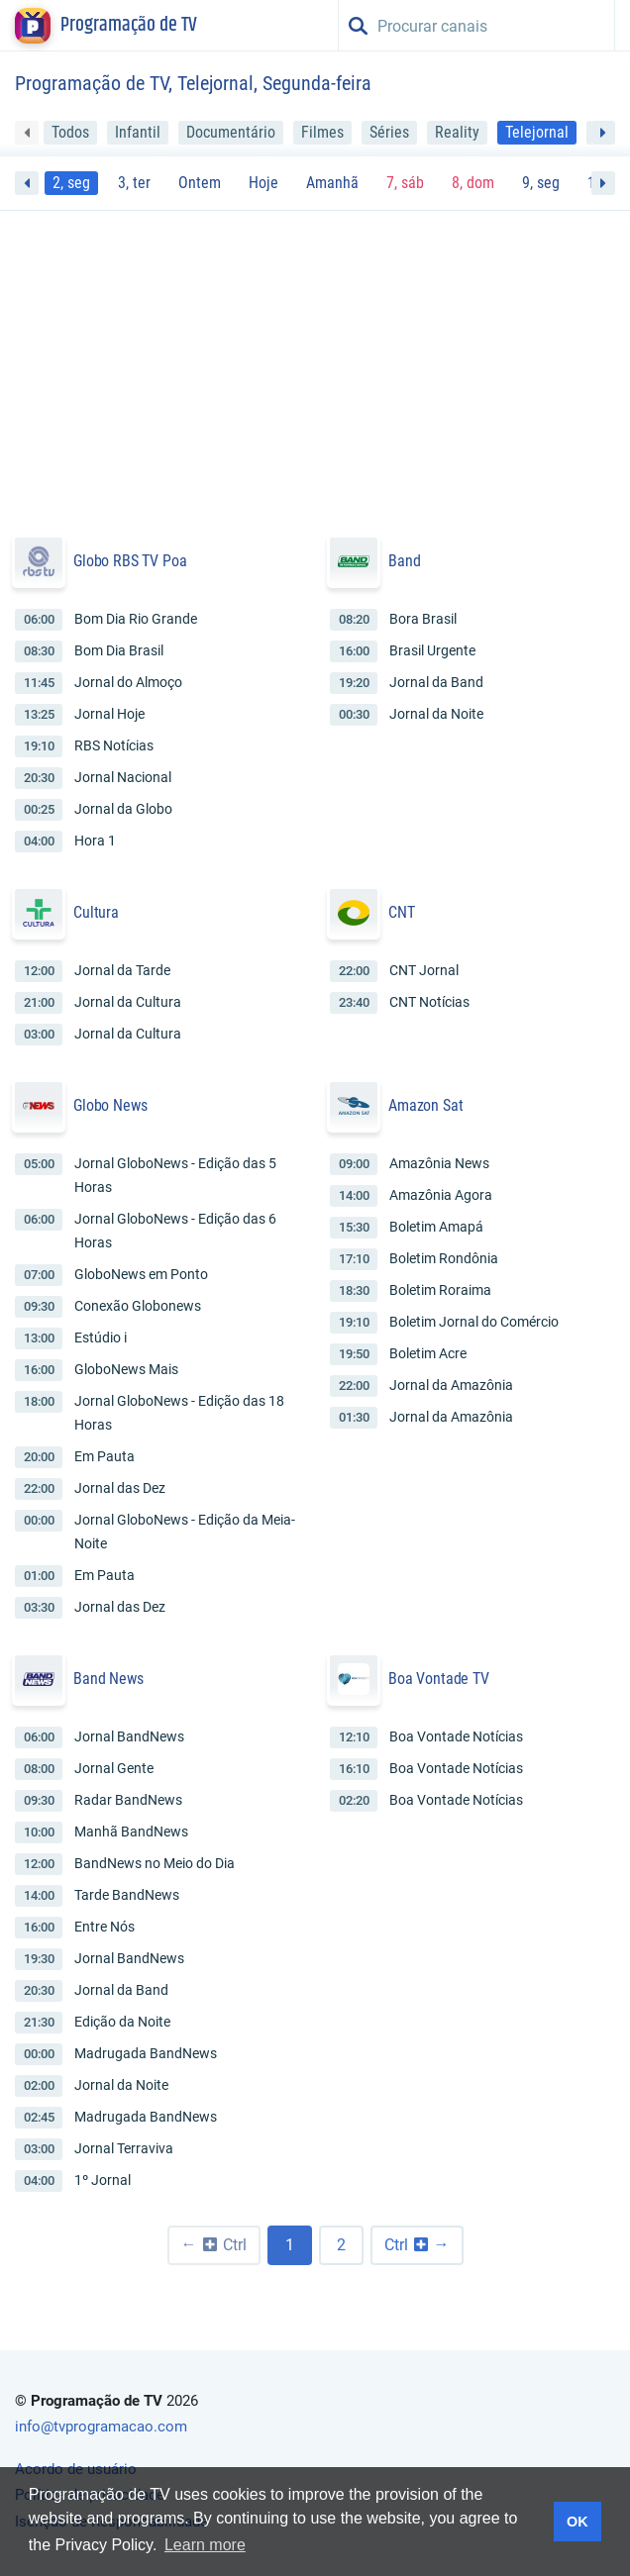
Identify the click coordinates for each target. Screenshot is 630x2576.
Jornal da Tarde (122, 970)
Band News (108, 1678)
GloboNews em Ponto (141, 1274)
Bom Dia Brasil (118, 650)
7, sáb (405, 182)
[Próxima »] (417, 2245)
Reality (457, 132)
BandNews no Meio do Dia (154, 1863)
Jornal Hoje (109, 714)
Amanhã (332, 182)
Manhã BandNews (131, 1831)
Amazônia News (439, 1163)
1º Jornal (102, 2180)
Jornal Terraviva (123, 2148)
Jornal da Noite (436, 714)
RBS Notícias (114, 745)
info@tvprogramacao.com (101, 2426)
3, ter (134, 182)
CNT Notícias (429, 1002)
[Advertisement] (315, 365)
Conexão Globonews (137, 1306)
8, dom (473, 182)
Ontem (199, 182)
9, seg (541, 182)
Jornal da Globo (123, 809)
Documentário (230, 132)
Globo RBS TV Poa (129, 560)
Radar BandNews (128, 1800)
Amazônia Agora (440, 1195)
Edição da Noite (122, 2022)
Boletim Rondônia (443, 1258)
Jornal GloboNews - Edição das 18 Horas (179, 1413)
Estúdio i (100, 1337)
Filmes (322, 132)
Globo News (110, 1105)
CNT (401, 912)
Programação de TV (128, 26)
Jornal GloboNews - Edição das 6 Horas (175, 1230)
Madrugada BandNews (145, 2053)
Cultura (96, 912)
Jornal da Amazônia (451, 1385)
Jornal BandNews (129, 1736)
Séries (389, 132)
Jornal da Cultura (127, 1002)
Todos (70, 132)
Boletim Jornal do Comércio (474, 1322)
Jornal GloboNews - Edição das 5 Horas (175, 1175)
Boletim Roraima (440, 1290)
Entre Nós (104, 1926)
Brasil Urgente (432, 650)
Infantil (137, 132)
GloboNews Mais (126, 1369)
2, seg (71, 182)
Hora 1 (95, 840)
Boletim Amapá (436, 1227)
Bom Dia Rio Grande (135, 619)
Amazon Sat (425, 1105)
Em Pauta (104, 1456)
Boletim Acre (428, 1353)
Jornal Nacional (122, 777)
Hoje (263, 182)
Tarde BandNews (126, 1895)
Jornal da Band (436, 682)
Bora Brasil (423, 619)
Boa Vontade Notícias (456, 1736)
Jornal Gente (114, 1768)
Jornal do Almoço (128, 682)
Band (404, 560)
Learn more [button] (205, 2544)
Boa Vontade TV (438, 1678)
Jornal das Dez (119, 1488)
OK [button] (577, 2521)
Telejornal (537, 132)
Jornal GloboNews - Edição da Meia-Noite (184, 1531)
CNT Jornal (424, 970)
